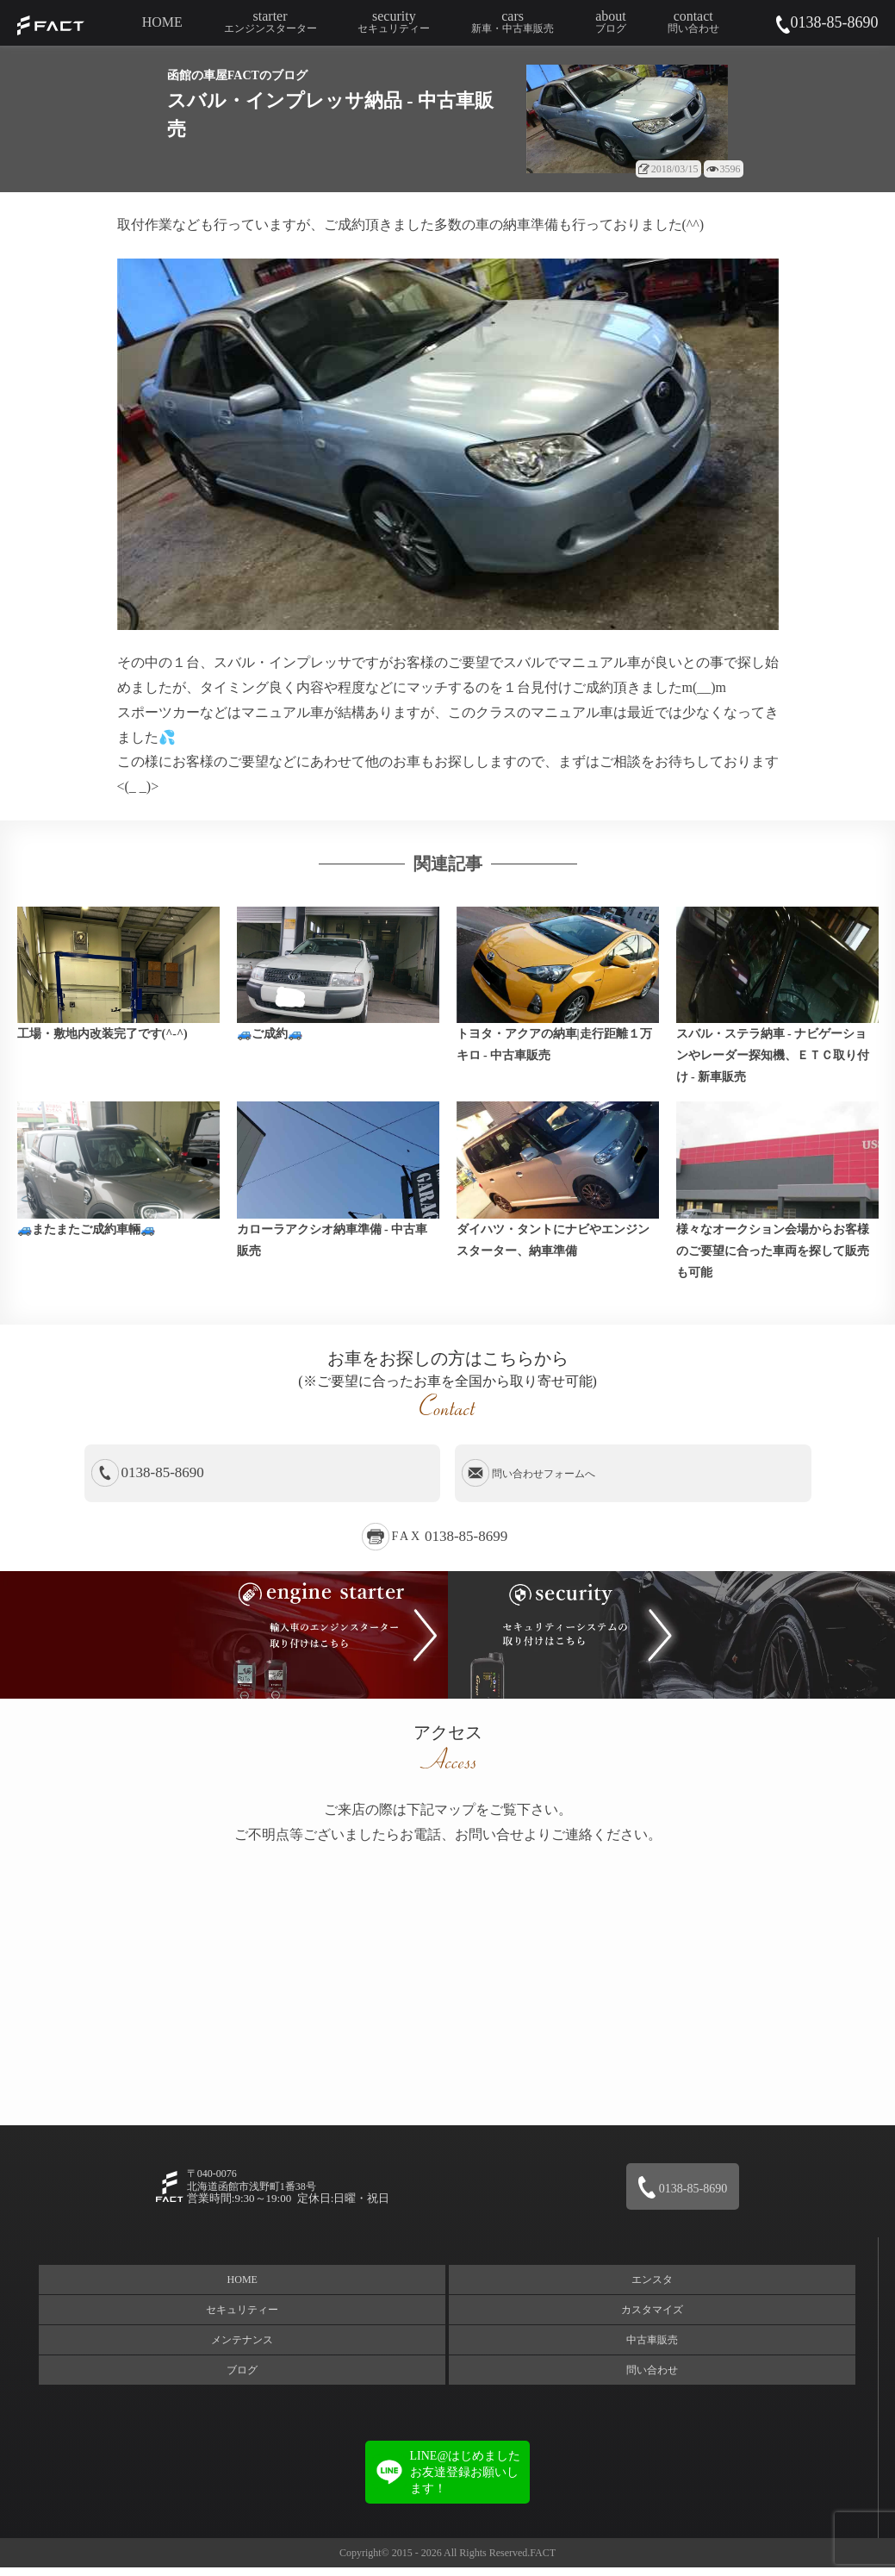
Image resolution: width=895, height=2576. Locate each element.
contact (693, 22)
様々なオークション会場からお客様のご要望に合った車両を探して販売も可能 (772, 1259)
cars (512, 22)
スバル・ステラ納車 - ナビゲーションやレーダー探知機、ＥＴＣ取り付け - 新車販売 (772, 1060)
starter (273, 22)
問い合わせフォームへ (543, 1482)
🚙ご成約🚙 (269, 1038)
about (611, 22)
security (395, 22)
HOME (165, 22)
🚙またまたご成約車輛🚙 (86, 1237)
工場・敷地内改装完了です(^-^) (102, 1038)
